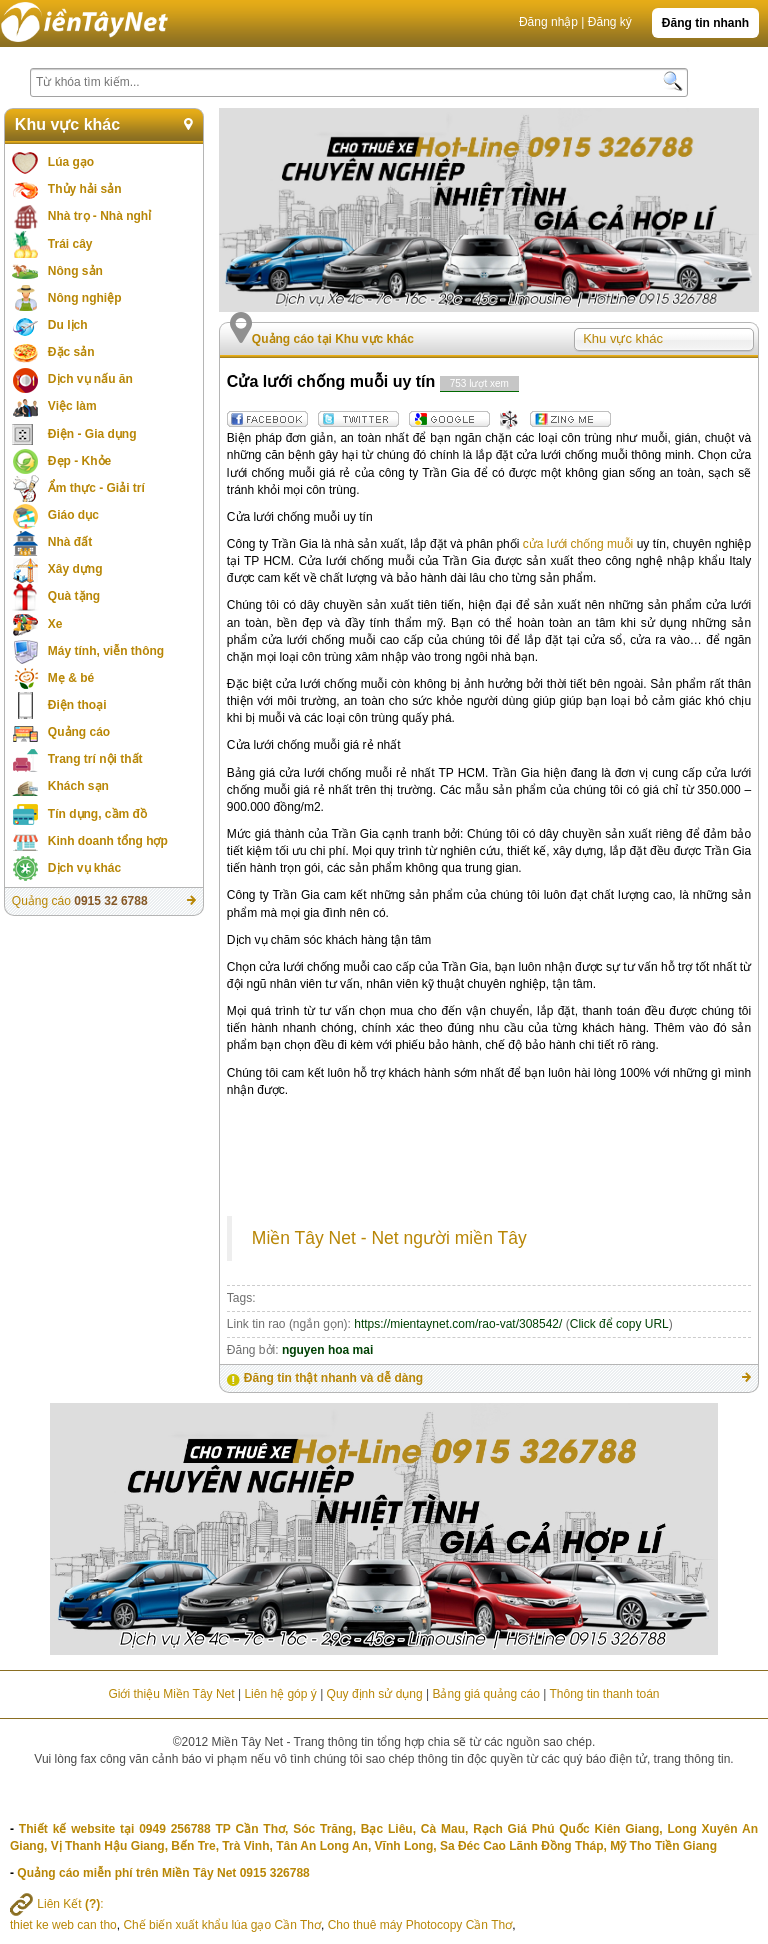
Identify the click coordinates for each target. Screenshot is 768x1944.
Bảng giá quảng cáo (485, 1694)
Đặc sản (71, 352)
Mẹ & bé (71, 678)
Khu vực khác (67, 124)
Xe (55, 624)
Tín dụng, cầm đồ (97, 814)
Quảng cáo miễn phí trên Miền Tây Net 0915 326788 (163, 1873)
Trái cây (70, 244)
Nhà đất (70, 542)
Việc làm (72, 406)
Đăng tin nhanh (705, 23)
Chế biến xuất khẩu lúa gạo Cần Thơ (222, 1925)
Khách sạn (78, 786)
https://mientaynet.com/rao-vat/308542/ (458, 1324)
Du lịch (68, 325)
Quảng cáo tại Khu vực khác (333, 339)
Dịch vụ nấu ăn (90, 379)
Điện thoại (77, 705)
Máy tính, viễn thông (106, 651)
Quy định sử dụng (375, 1694)
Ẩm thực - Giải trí (96, 488)
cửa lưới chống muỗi (578, 544)
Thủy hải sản (85, 189)
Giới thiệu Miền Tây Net (171, 1694)
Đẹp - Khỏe (79, 461)
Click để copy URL (619, 1324)
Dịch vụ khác (84, 868)
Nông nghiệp (85, 298)
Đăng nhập (548, 22)
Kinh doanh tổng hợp (108, 841)
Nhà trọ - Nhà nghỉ (99, 216)
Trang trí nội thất (95, 759)
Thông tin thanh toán (604, 1694)
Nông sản (75, 271)
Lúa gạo (71, 162)
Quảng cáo (79, 732)
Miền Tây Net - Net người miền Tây (389, 1238)
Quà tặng (74, 596)
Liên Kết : (57, 1904)
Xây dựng (75, 569)
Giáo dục (73, 515)
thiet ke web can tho (63, 1925)
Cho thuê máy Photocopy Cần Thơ (420, 1925)
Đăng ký (610, 22)
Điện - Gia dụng (92, 434)
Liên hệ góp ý (280, 1694)
